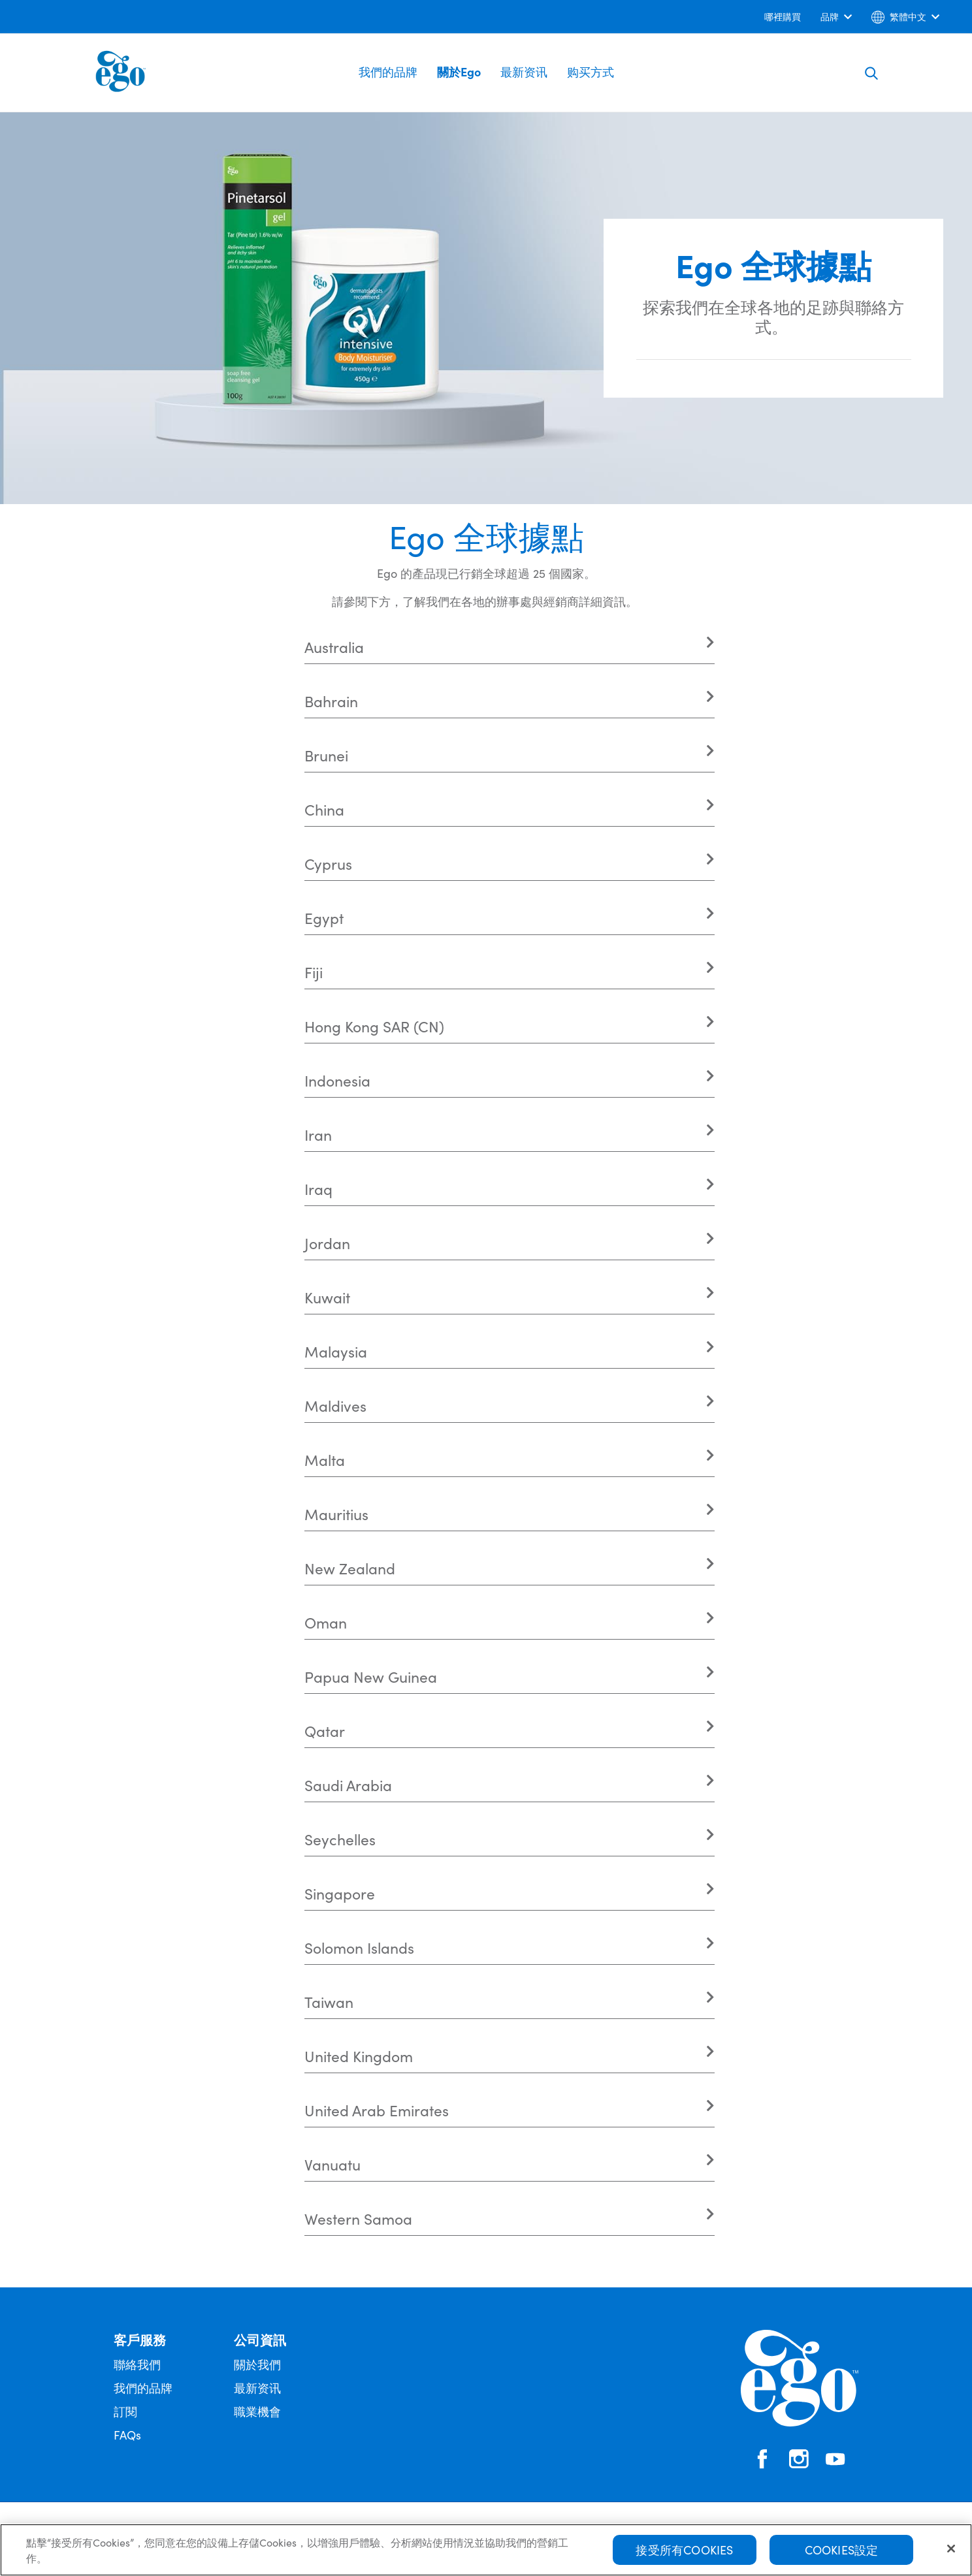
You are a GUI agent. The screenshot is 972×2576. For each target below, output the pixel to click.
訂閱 (125, 2411)
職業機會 (257, 2411)
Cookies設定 (842, 2550)
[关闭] (951, 2549)
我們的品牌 (388, 71)
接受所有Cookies (684, 2550)
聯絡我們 (137, 2364)
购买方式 (590, 71)
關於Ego (459, 71)
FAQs (127, 2434)
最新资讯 (523, 71)
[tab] (509, 646)
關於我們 (257, 2364)
